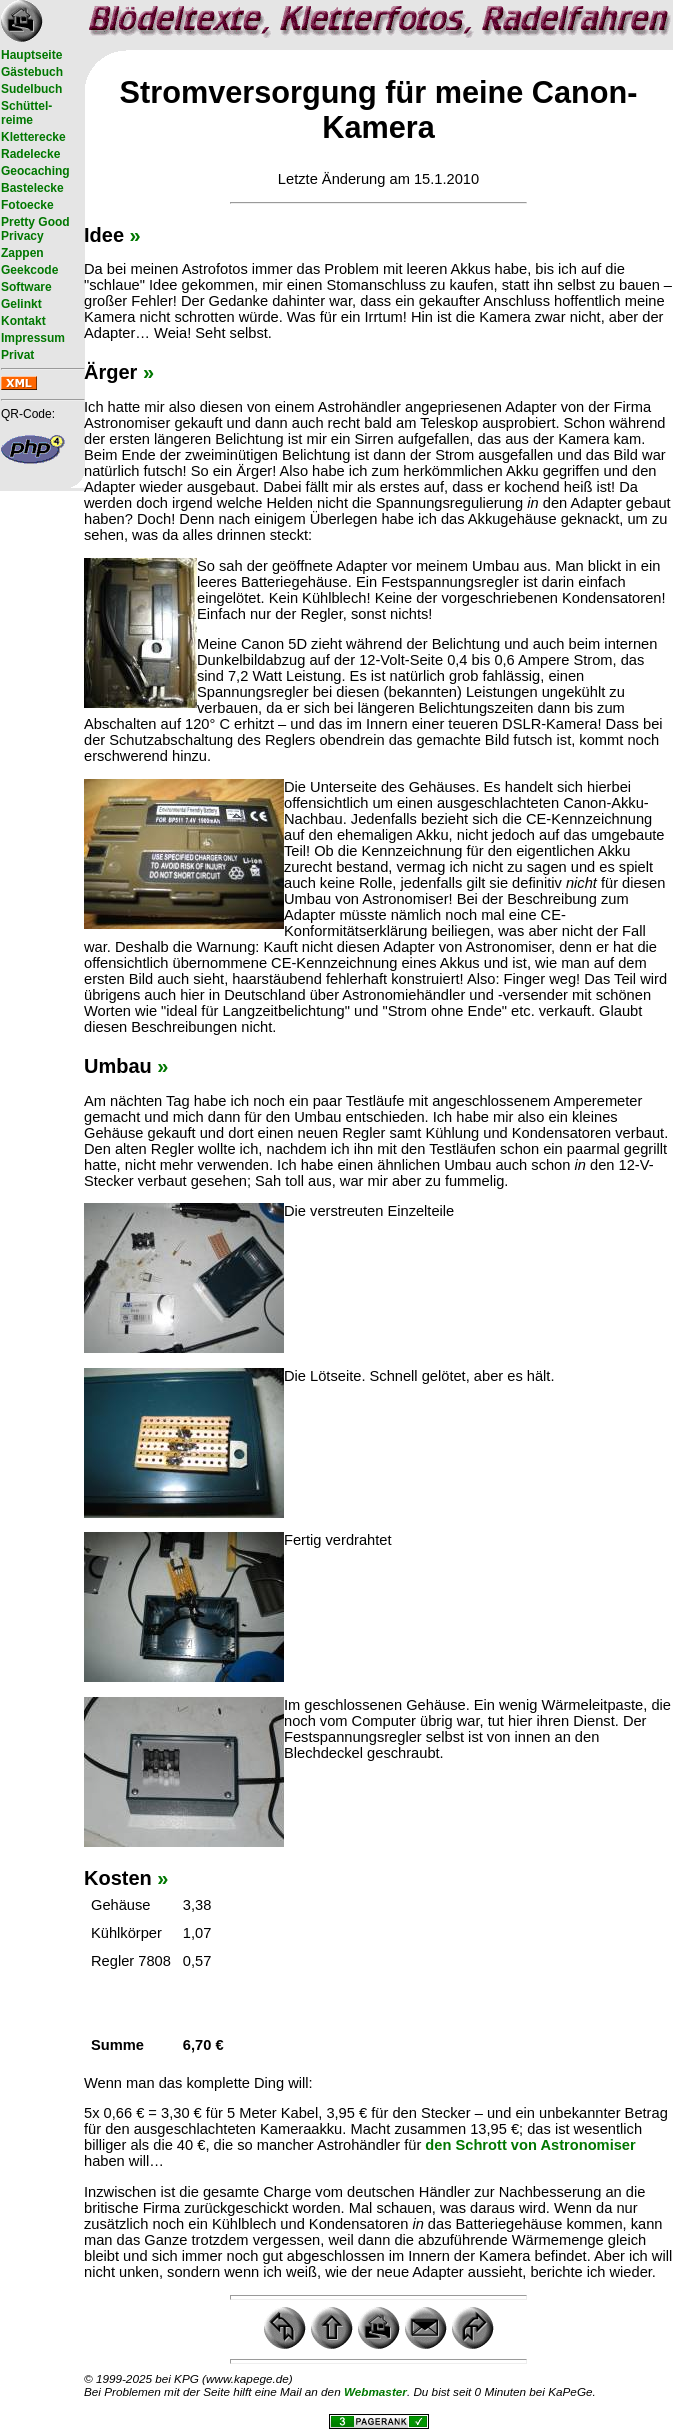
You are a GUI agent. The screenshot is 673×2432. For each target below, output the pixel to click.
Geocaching (35, 171)
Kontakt (23, 321)
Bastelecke (32, 188)
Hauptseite (31, 55)
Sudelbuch (31, 89)
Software (26, 287)
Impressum (33, 338)
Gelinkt (21, 304)
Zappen (22, 253)
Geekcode (29, 270)
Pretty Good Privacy (35, 229)
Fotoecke (27, 205)
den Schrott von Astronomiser (530, 2145)
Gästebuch (32, 72)
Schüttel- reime (26, 113)
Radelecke (30, 154)
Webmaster (375, 2391)
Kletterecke (33, 137)
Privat (17, 355)
